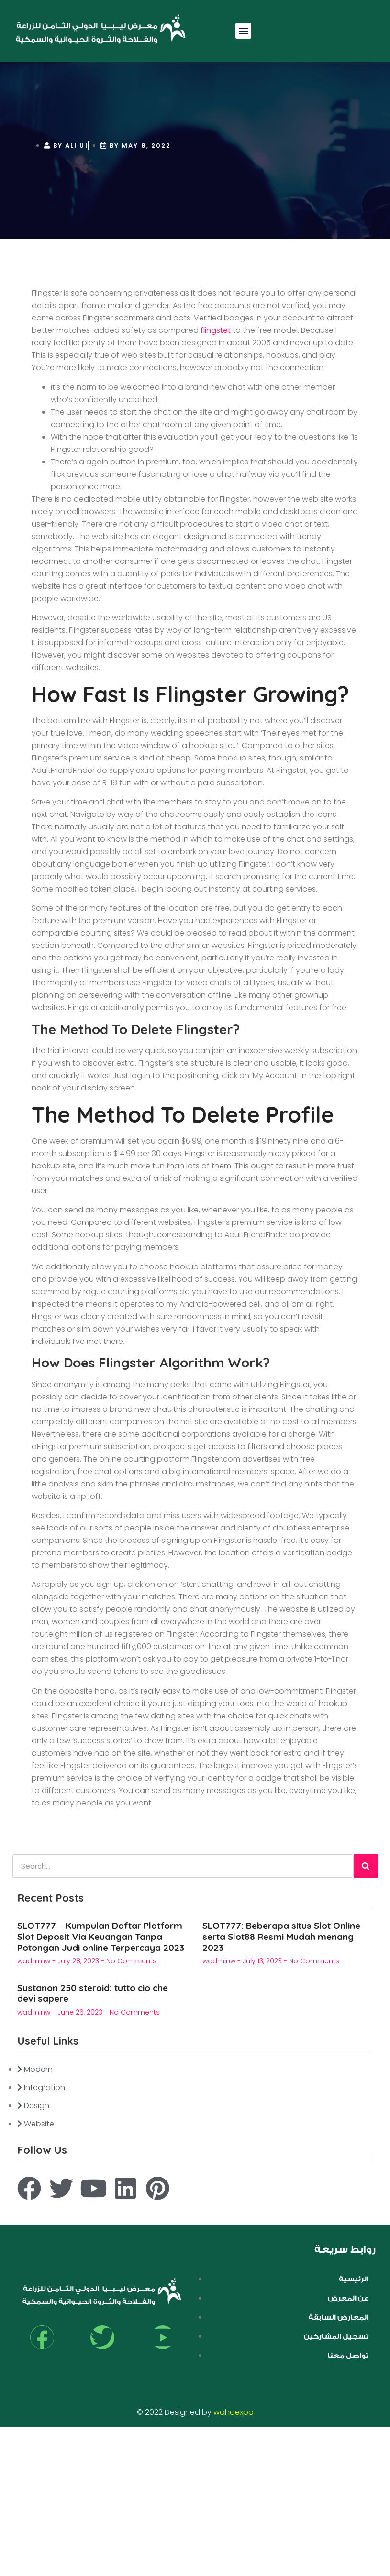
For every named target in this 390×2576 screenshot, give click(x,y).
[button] (243, 31)
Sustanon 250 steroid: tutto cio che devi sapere (92, 1993)
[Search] (366, 1866)
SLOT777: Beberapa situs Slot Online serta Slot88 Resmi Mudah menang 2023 (281, 1936)
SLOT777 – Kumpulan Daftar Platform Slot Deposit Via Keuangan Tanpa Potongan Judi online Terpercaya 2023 (100, 1936)
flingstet (216, 330)
